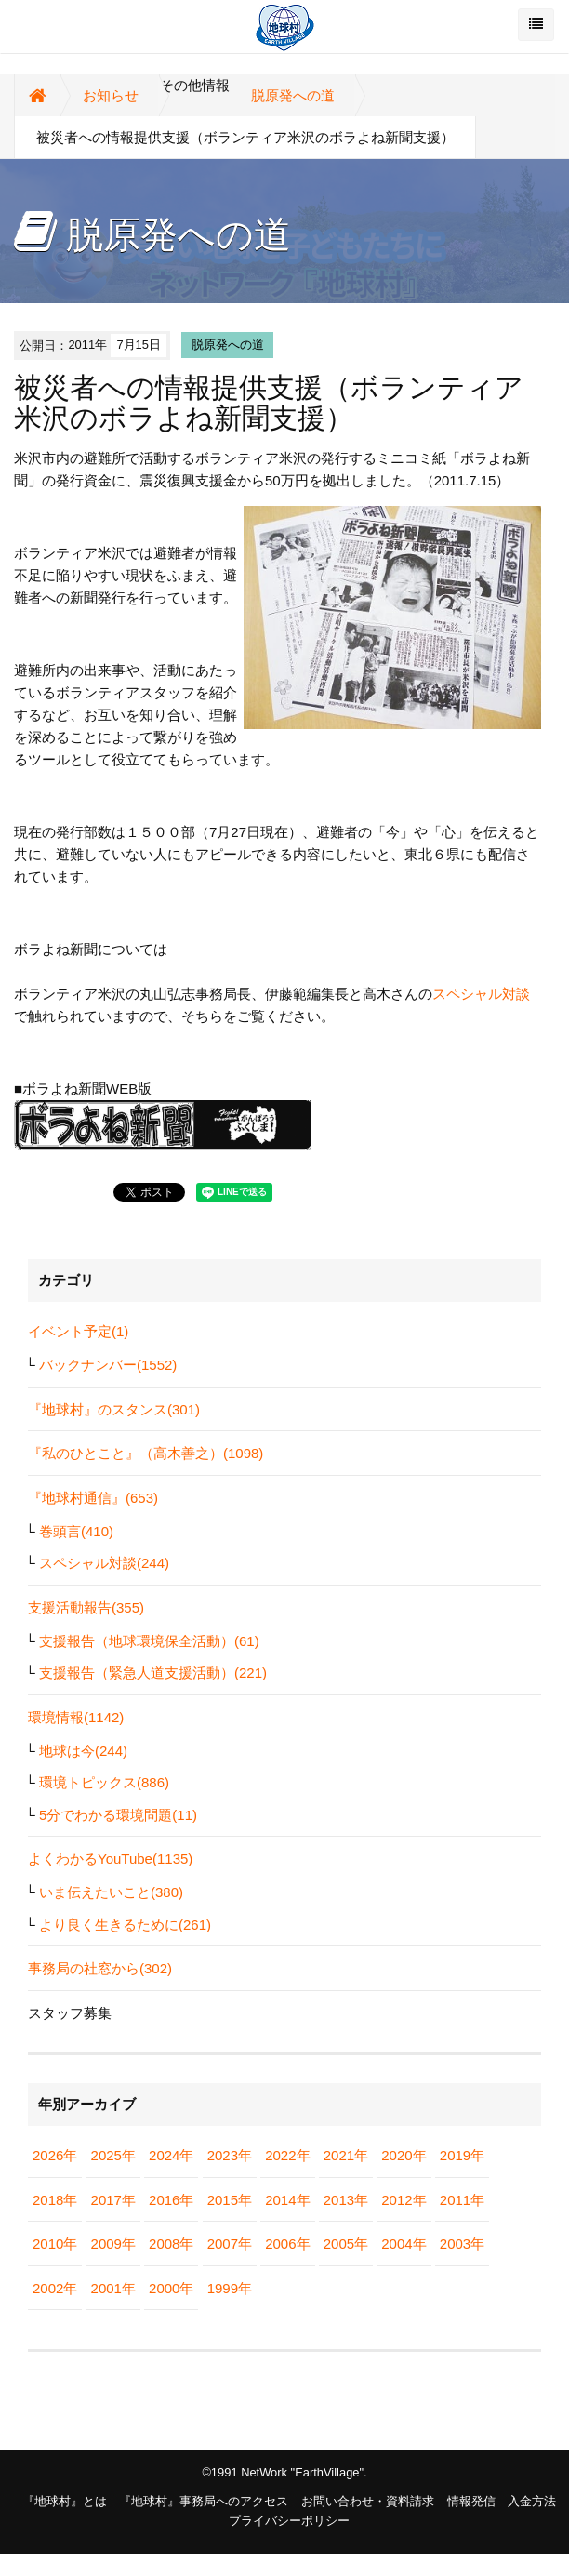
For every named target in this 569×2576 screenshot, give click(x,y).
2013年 (346, 2200)
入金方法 (532, 2501)
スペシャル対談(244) (104, 1563)
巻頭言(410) (76, 1531)
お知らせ (111, 95)
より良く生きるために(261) (125, 1924)
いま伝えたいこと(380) (111, 1892)
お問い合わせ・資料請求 (367, 2501)
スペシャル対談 (481, 994)
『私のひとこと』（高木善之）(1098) (145, 1453)
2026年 (55, 2155)
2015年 (229, 2200)
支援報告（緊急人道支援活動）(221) (153, 1672)
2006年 (287, 2243)
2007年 (229, 2243)
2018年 (55, 2200)
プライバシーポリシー (289, 2521)
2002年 (55, 2288)
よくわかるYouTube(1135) (110, 1858)
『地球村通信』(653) (93, 1498)
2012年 (403, 2200)
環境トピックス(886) (104, 1782)
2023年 (229, 2155)
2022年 (287, 2155)
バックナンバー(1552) (108, 1365)
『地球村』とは (64, 2501)
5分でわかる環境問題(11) (118, 1815)
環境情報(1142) (76, 1717)
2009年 (113, 2243)
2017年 (113, 2200)
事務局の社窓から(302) (100, 1968)
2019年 (462, 2155)
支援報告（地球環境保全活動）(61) (149, 1641)
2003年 (462, 2243)
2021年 (346, 2155)
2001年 (113, 2288)
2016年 (171, 2200)
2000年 (171, 2288)
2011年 (462, 2200)
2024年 (171, 2155)
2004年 (403, 2243)
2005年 (346, 2243)
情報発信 (471, 2501)
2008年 (171, 2243)
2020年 (403, 2155)
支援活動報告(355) (86, 1607)
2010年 (55, 2243)
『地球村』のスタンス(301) (114, 1409)
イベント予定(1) (78, 1331)
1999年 (229, 2288)
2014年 (287, 2200)
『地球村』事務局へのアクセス (203, 2501)
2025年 (113, 2155)
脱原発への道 (293, 95)
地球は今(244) (83, 1751)
